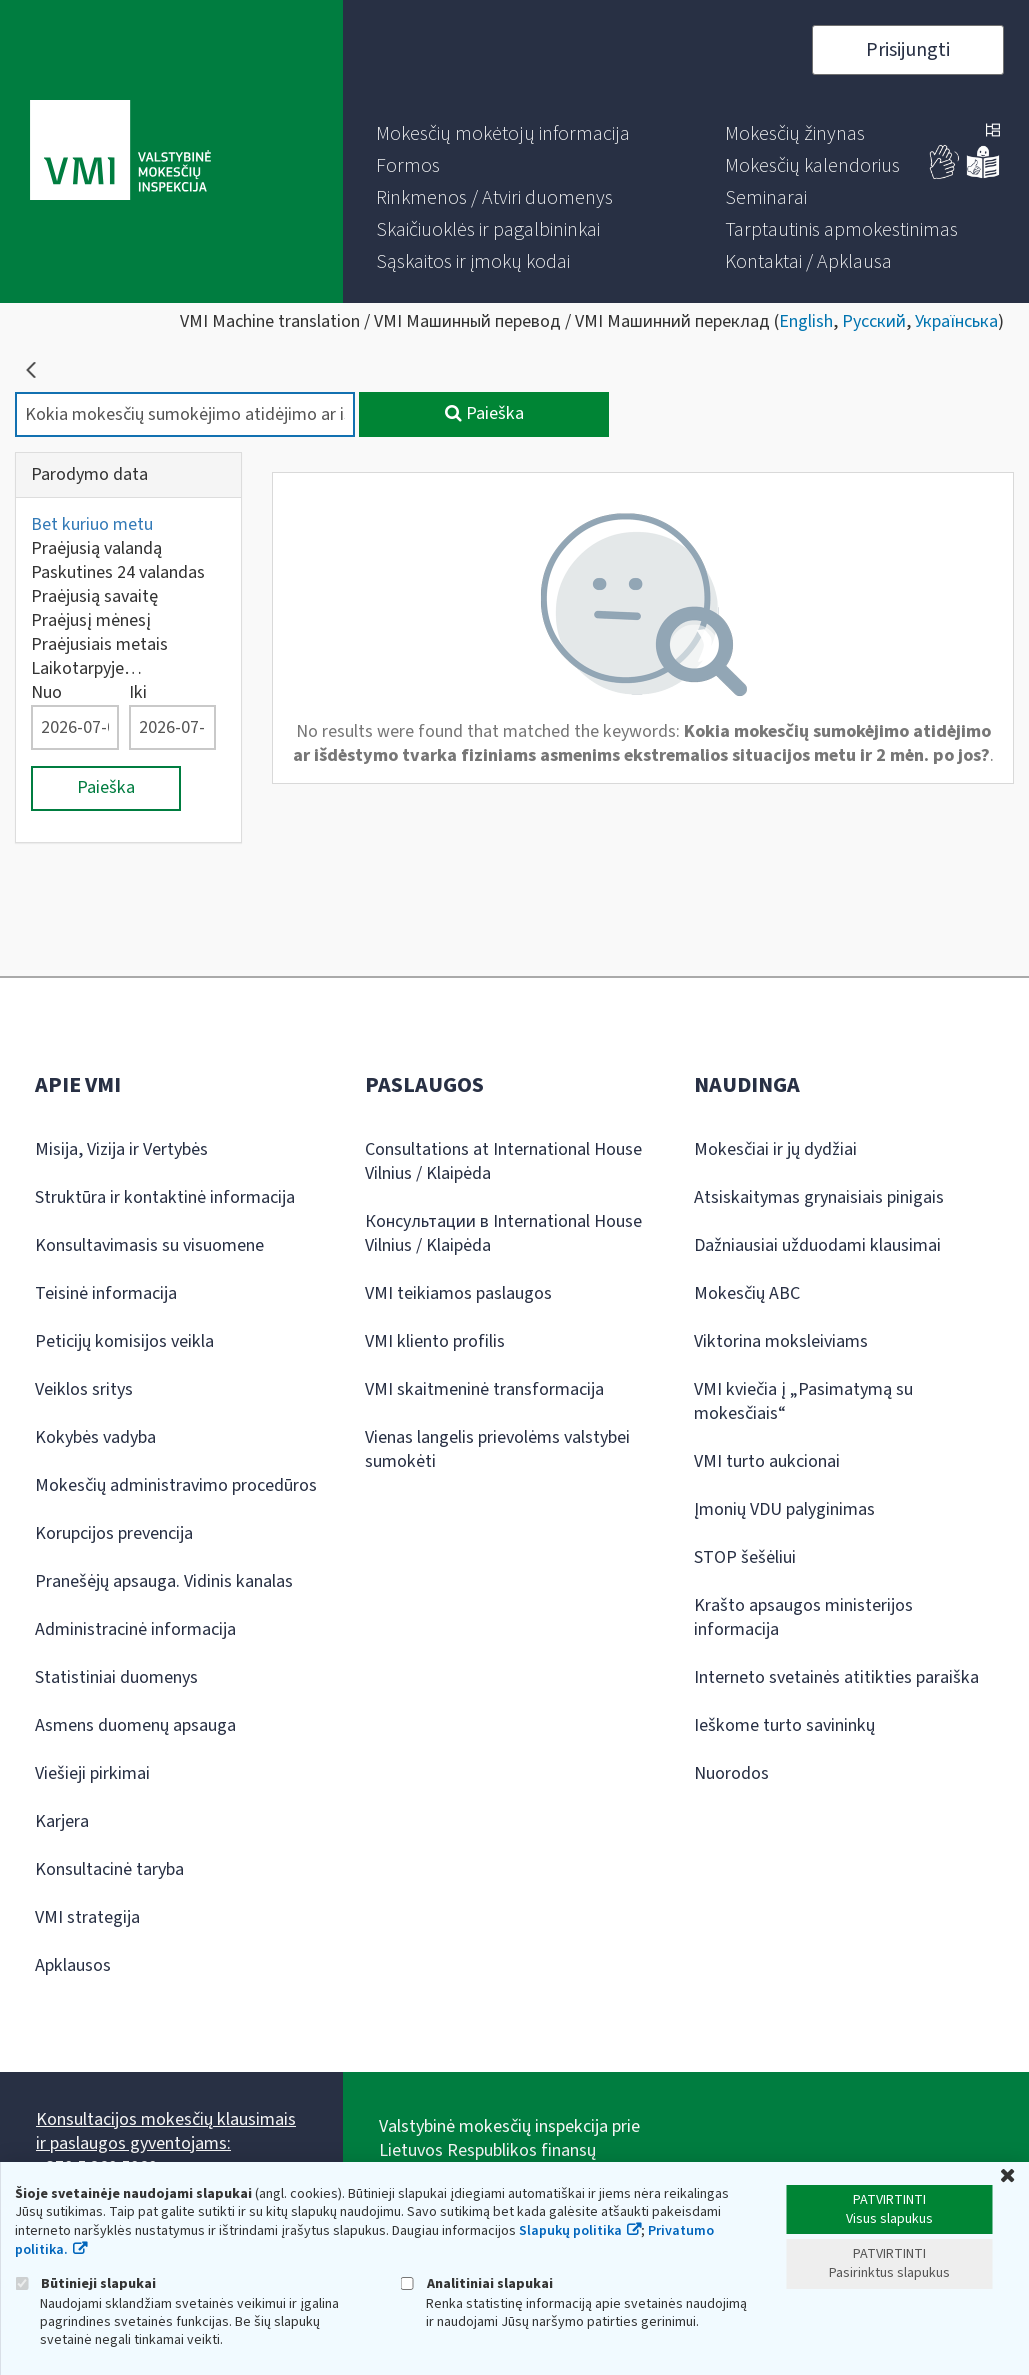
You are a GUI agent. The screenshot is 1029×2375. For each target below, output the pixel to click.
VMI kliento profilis (435, 1341)
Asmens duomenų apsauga (135, 1725)
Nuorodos (731, 1773)
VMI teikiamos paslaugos (458, 1293)
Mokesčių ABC (747, 1293)
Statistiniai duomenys (116, 1677)
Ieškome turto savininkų (784, 1725)
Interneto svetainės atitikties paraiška (836, 1677)
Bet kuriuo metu (92, 524)
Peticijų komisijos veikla (124, 1341)
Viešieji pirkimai (92, 1773)
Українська (956, 321)
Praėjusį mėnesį (91, 620)
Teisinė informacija (106, 1293)
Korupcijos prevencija (114, 1533)
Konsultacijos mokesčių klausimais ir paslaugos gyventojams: (166, 2131)
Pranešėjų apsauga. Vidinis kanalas (164, 1581)
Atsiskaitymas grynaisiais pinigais (819, 1197)
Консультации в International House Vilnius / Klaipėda (503, 1233)
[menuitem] (503, 134)
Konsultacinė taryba (109, 1869)
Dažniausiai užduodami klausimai (817, 1245)
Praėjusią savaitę (94, 596)
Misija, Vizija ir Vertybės (121, 1149)
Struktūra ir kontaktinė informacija (165, 1197)
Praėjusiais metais (99, 644)
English (806, 321)
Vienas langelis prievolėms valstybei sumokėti (497, 1449)
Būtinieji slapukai (85, 2283)
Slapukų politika (570, 2231)
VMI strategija (87, 1917)
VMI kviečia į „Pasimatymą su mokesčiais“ (803, 1401)
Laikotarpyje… (86, 668)
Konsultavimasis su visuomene (149, 1245)
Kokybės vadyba (95, 1437)
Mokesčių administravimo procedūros (176, 1485)
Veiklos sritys (84, 1389)
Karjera (62, 1821)
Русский (874, 321)
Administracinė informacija (135, 1629)
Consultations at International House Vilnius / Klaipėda (503, 1161)
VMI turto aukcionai (767, 1461)
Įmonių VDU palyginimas (784, 1509)
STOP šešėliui (745, 1557)
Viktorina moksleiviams (781, 1341)
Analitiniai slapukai (477, 2283)
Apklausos (73, 1965)
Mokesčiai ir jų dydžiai (775, 1149)
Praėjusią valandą (96, 548)
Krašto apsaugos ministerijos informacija (803, 1617)
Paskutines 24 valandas (118, 572)
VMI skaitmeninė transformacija (484, 1389)
